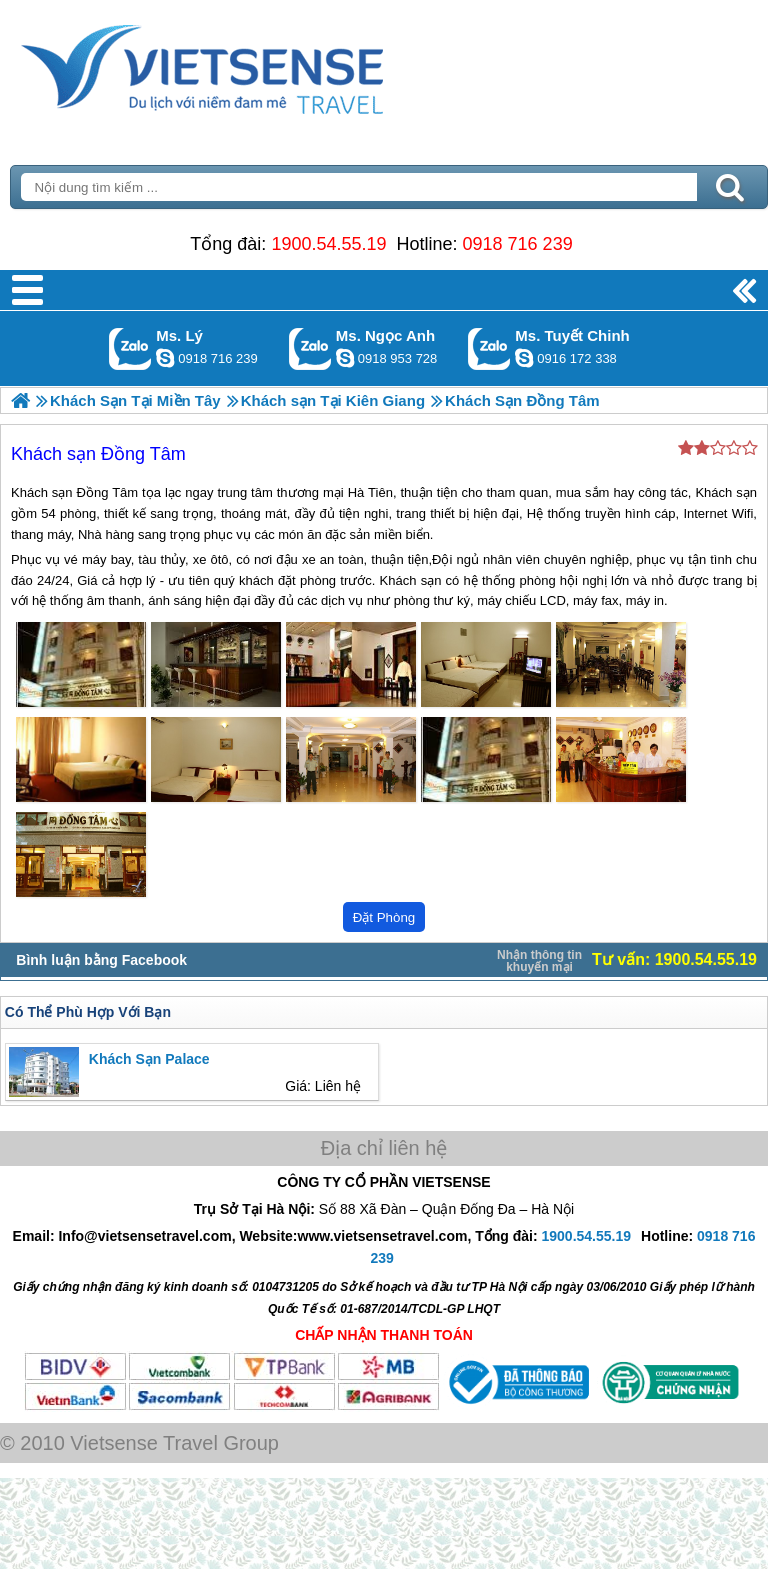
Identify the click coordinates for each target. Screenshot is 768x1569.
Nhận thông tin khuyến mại (539, 961)
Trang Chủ (252, 65)
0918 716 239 (518, 244)
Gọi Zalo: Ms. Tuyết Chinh (489, 348)
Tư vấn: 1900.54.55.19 (674, 959)
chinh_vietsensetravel (524, 358)
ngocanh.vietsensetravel (345, 358)
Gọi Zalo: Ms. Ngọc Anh (310, 348)
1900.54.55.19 (328, 244)
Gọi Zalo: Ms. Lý (130, 348)
